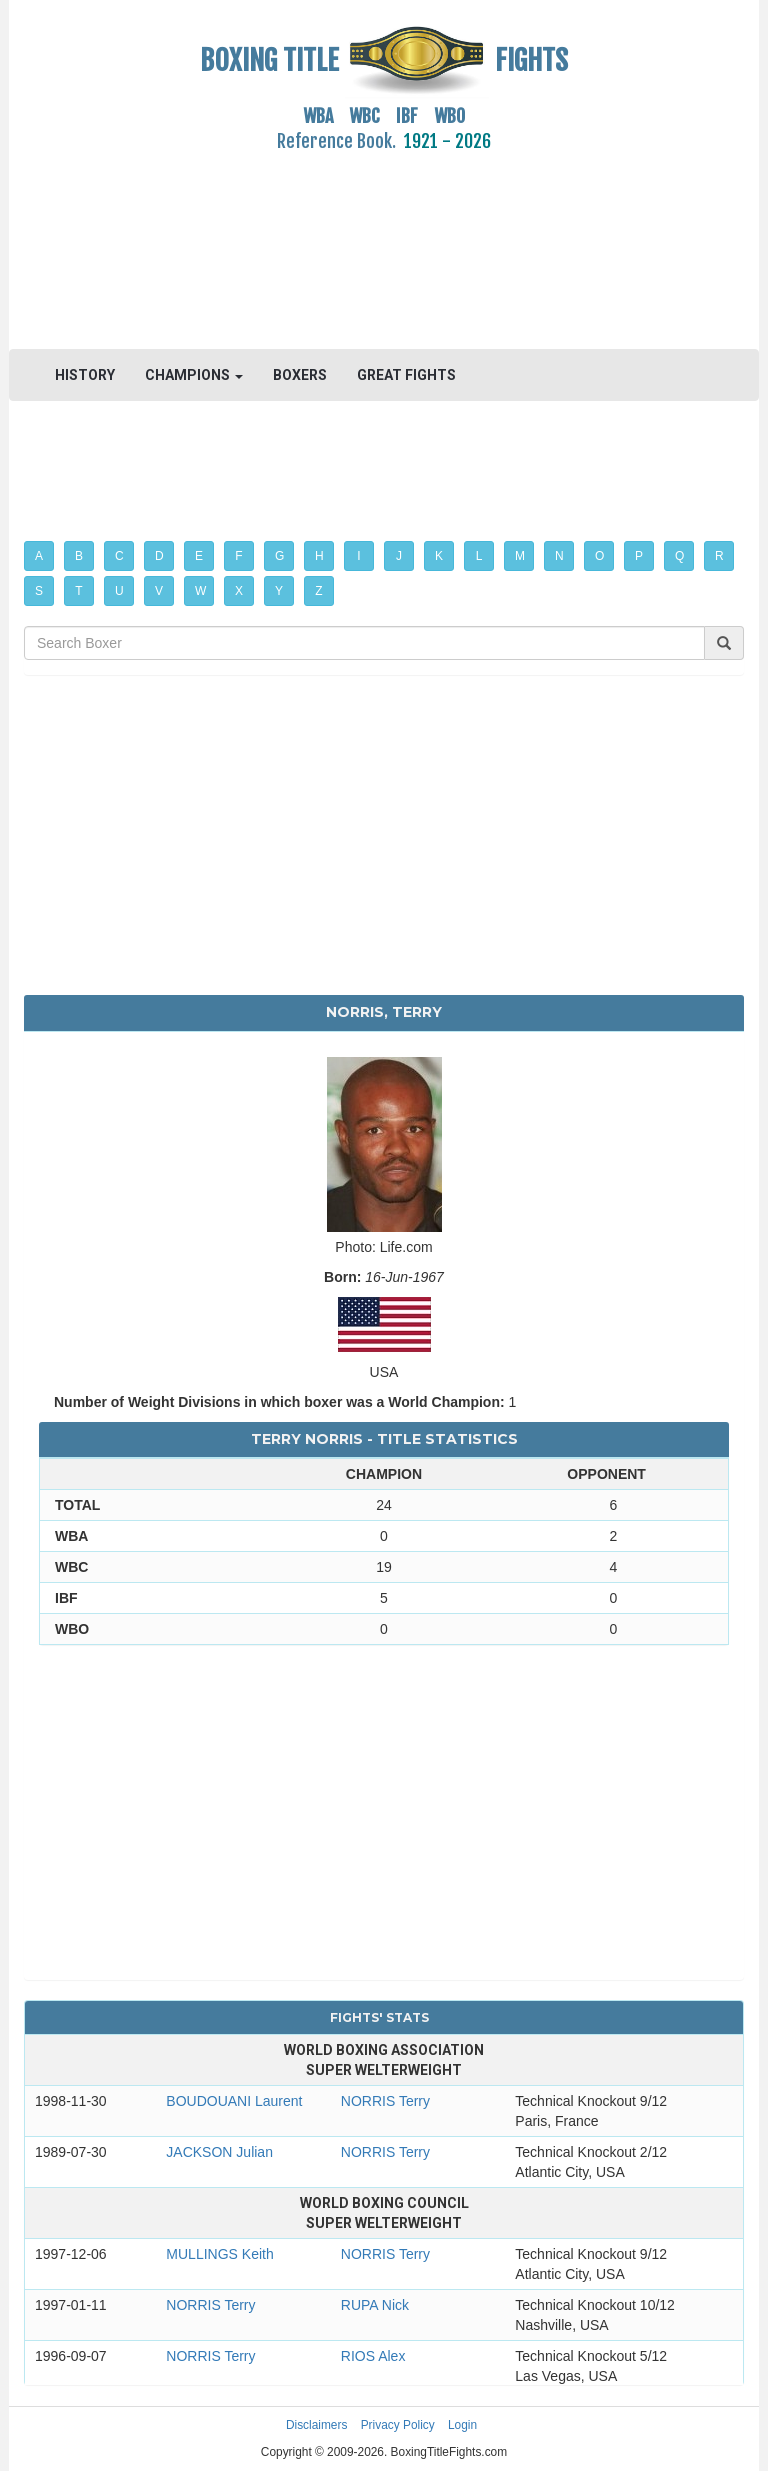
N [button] (559, 556)
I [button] (358, 556)
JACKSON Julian (219, 2152)
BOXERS (300, 375)
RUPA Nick (375, 2305)
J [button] (399, 556)
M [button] (520, 556)
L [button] (479, 556)
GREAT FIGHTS (406, 375)
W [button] (200, 591)
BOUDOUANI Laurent (234, 2101)
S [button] (39, 591)
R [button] (719, 556)
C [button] (119, 556)
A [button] (39, 556)
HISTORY (85, 375)
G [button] (279, 556)
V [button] (159, 591)
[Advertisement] (384, 239)
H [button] (319, 556)
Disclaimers (316, 2425)
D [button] (159, 556)
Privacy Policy (398, 2425)
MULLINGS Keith (219, 2254)
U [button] (119, 591)
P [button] (639, 556)
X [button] (239, 591)
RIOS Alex (373, 2356)
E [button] (199, 556)
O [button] (599, 556)
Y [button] (279, 591)
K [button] (439, 556)
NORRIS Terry (385, 2101)
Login (462, 2425)
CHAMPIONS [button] (194, 375)
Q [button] (679, 556)
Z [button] (318, 591)
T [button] (78, 591)
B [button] (79, 556)
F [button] (238, 556)
